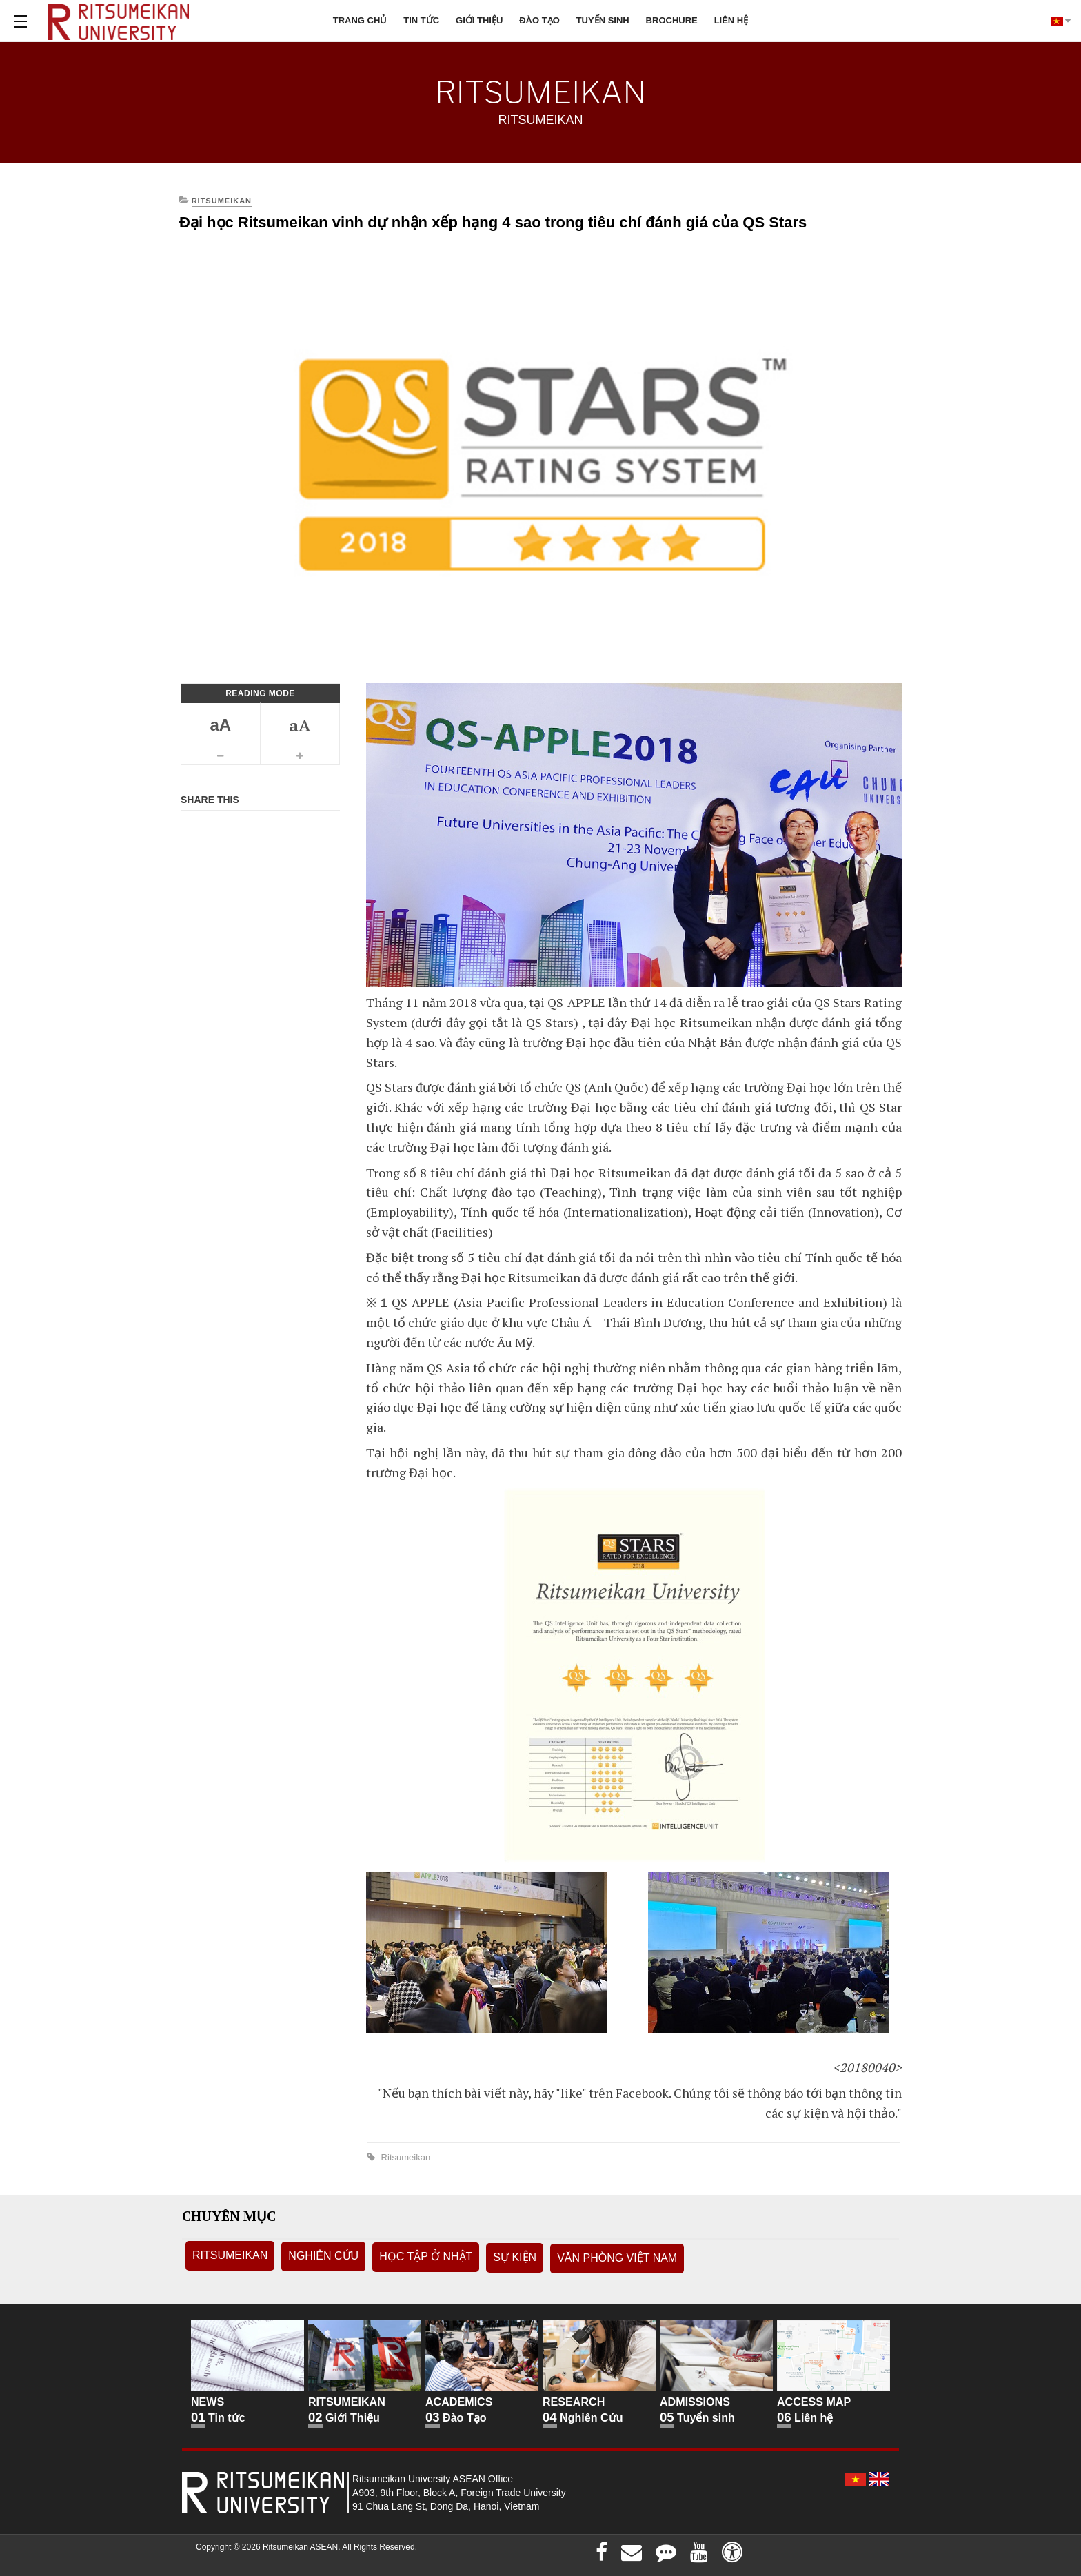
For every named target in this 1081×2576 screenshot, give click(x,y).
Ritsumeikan (404, 2157)
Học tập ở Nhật (425, 2256)
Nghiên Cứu (323, 2256)
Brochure (672, 20)
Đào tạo (539, 20)
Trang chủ (360, 20)
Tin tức (421, 20)
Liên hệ (731, 20)
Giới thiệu (479, 20)
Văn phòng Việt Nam (617, 2258)
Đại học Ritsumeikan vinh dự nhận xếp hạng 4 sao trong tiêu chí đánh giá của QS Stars (493, 222)
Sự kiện (514, 2257)
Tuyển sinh (602, 20)
